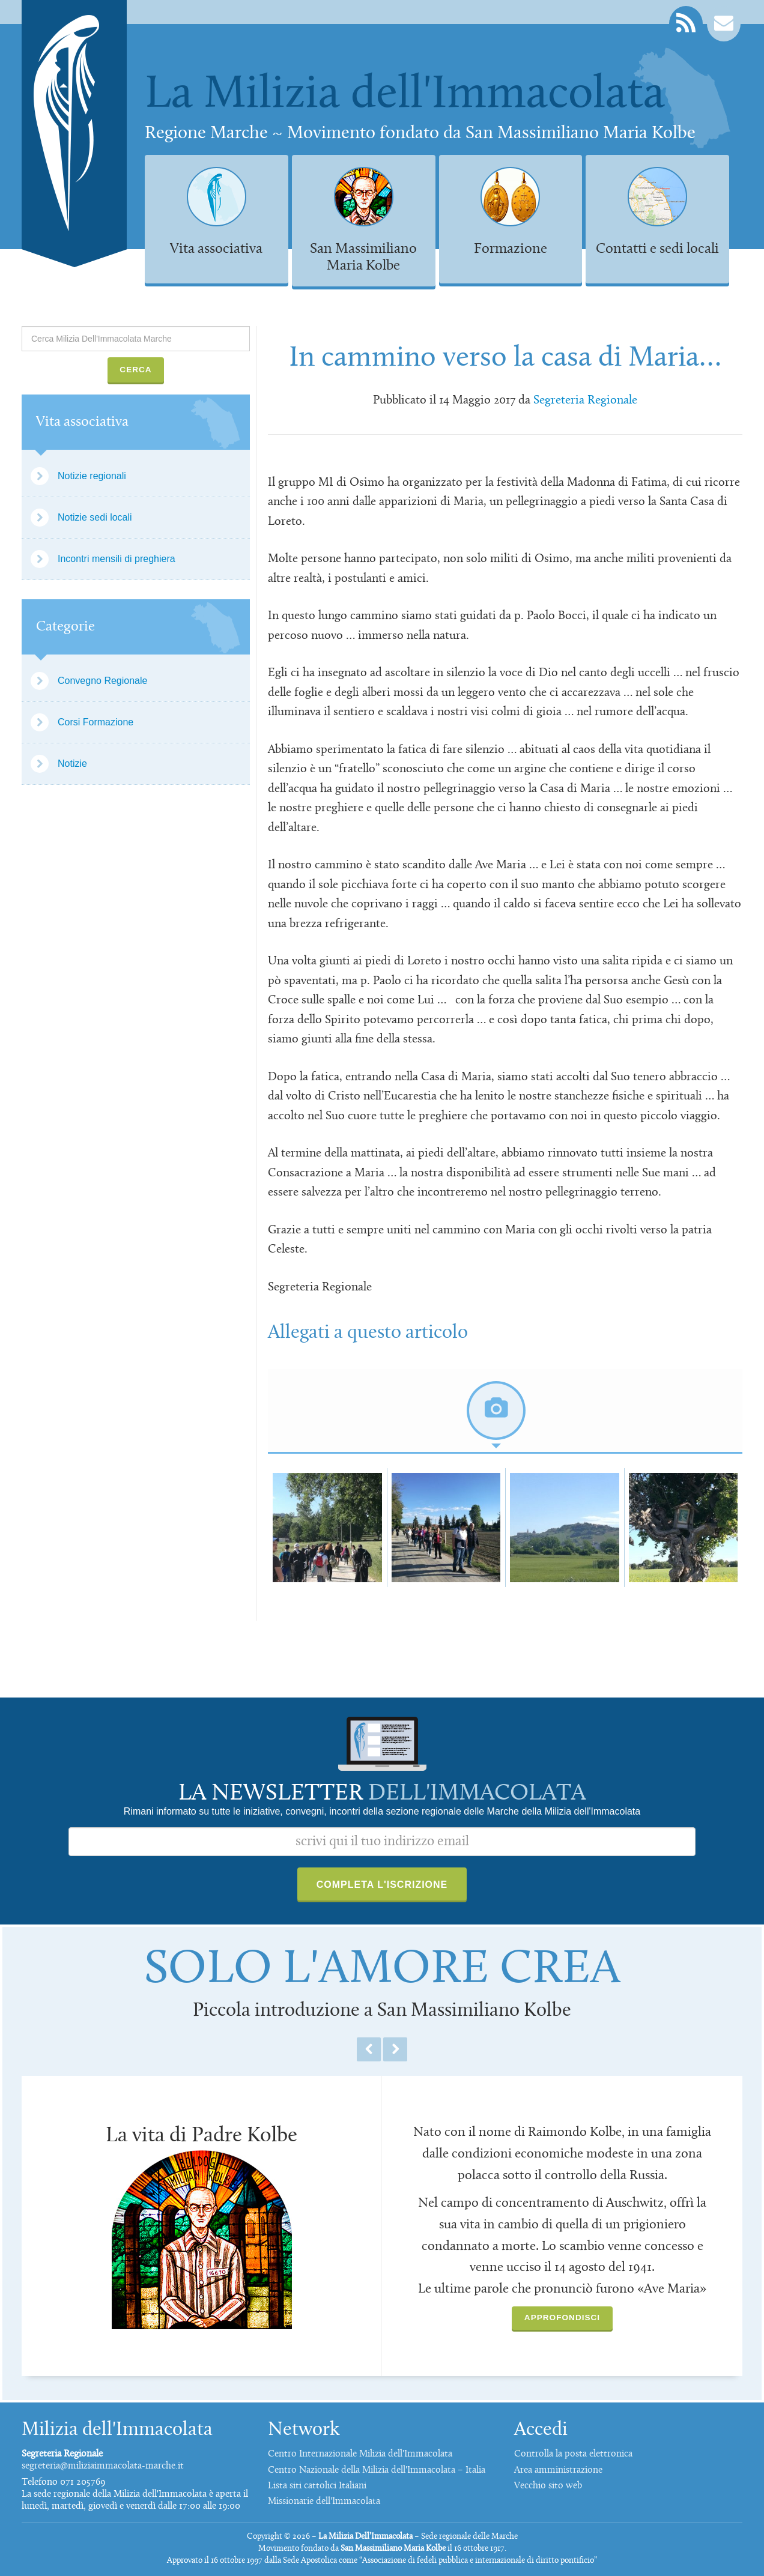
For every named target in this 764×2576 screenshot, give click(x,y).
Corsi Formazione (95, 722)
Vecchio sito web (548, 2486)
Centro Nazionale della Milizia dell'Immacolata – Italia (376, 2470)
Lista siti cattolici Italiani (317, 2486)
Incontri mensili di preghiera (116, 559)
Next (395, 2049)
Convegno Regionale (102, 681)
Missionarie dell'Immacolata (324, 2501)
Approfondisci (562, 2317)
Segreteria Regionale (585, 401)
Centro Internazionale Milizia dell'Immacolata (360, 2454)
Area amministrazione (558, 2470)
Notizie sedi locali (95, 517)
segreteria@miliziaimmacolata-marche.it (103, 2466)
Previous (369, 2049)
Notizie (72, 763)
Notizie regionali (92, 476)
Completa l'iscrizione (382, 1884)
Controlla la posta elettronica (573, 2454)
